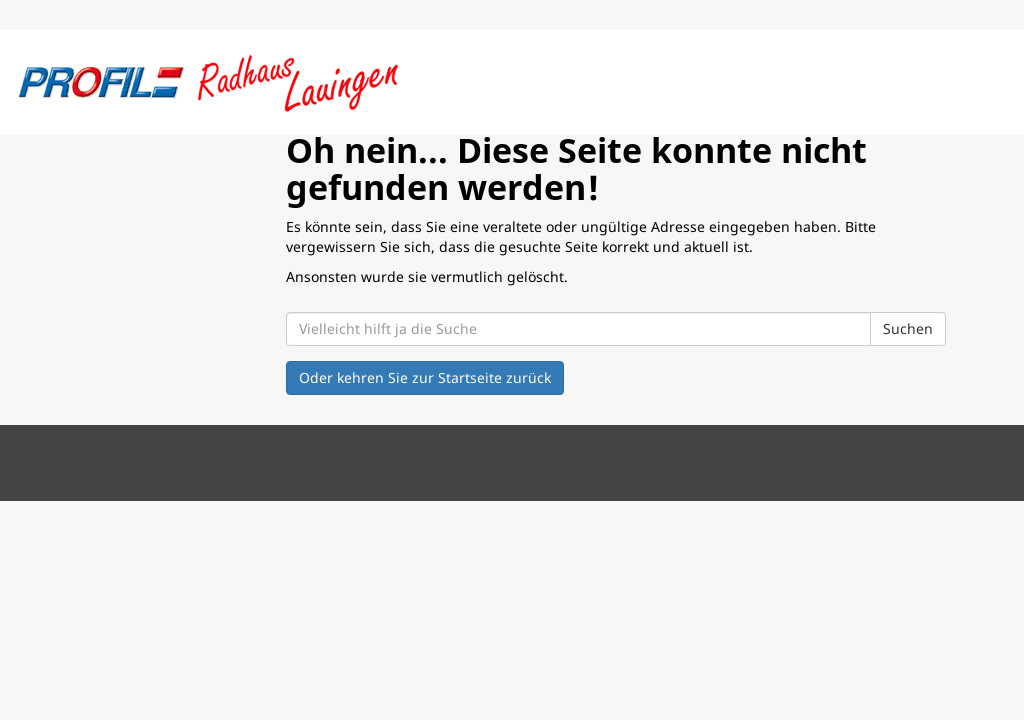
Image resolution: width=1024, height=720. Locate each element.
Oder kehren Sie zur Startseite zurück (425, 377)
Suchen (908, 328)
